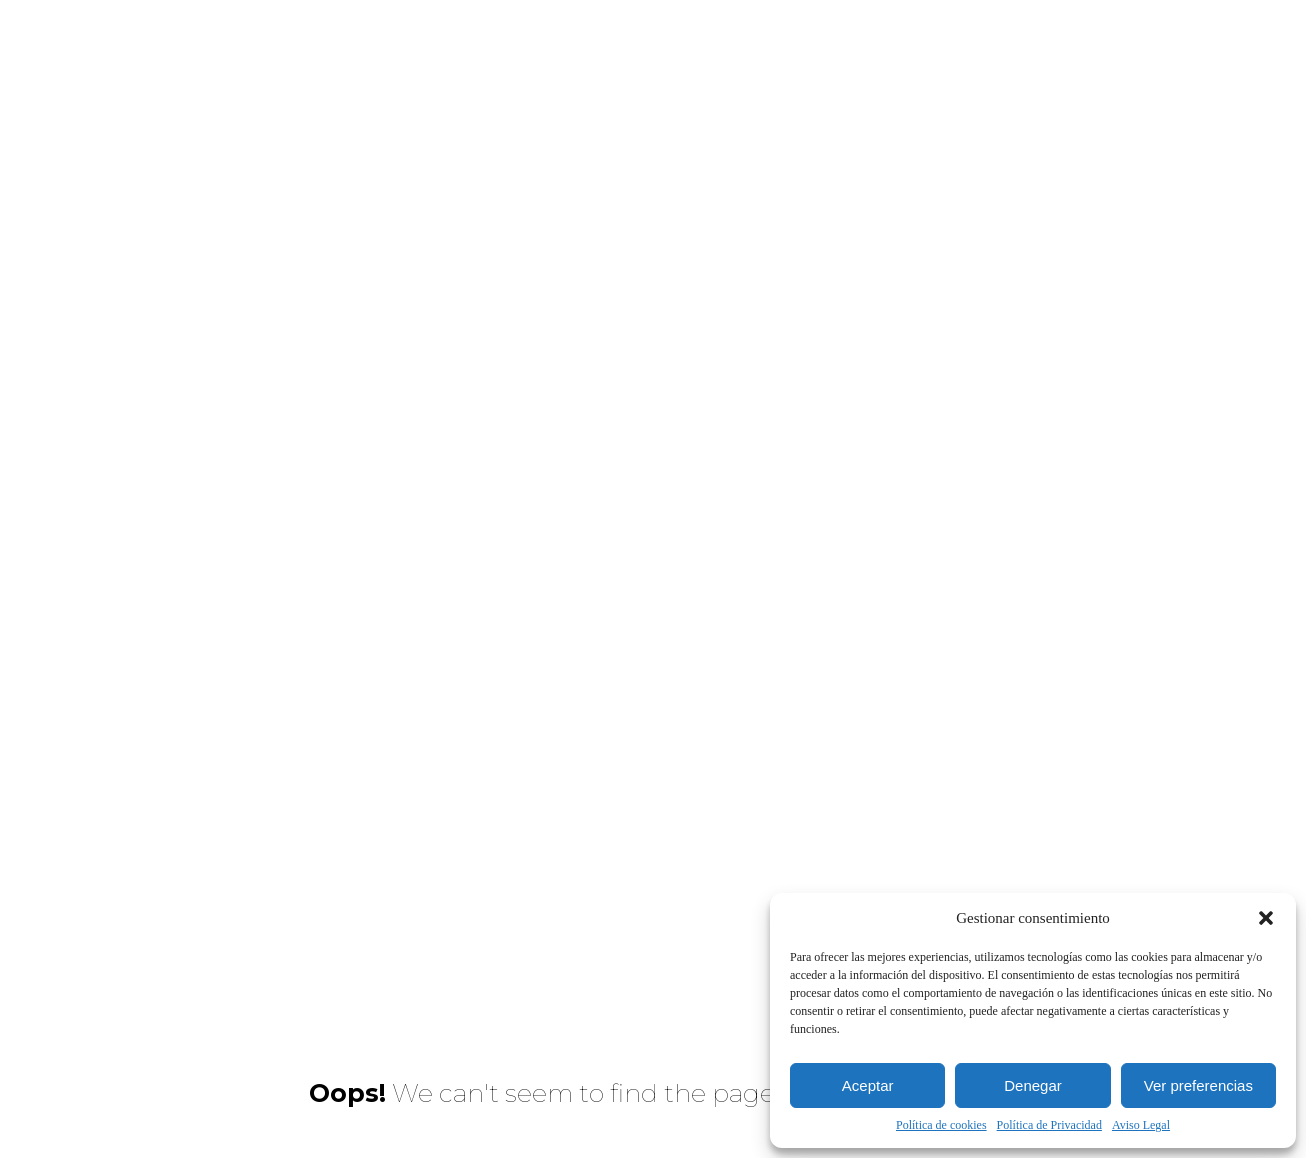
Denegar (1033, 1085)
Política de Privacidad (1049, 1125)
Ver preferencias (1198, 1085)
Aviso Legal (1141, 1125)
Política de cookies (941, 1125)
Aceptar (868, 1085)
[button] (1266, 918)
